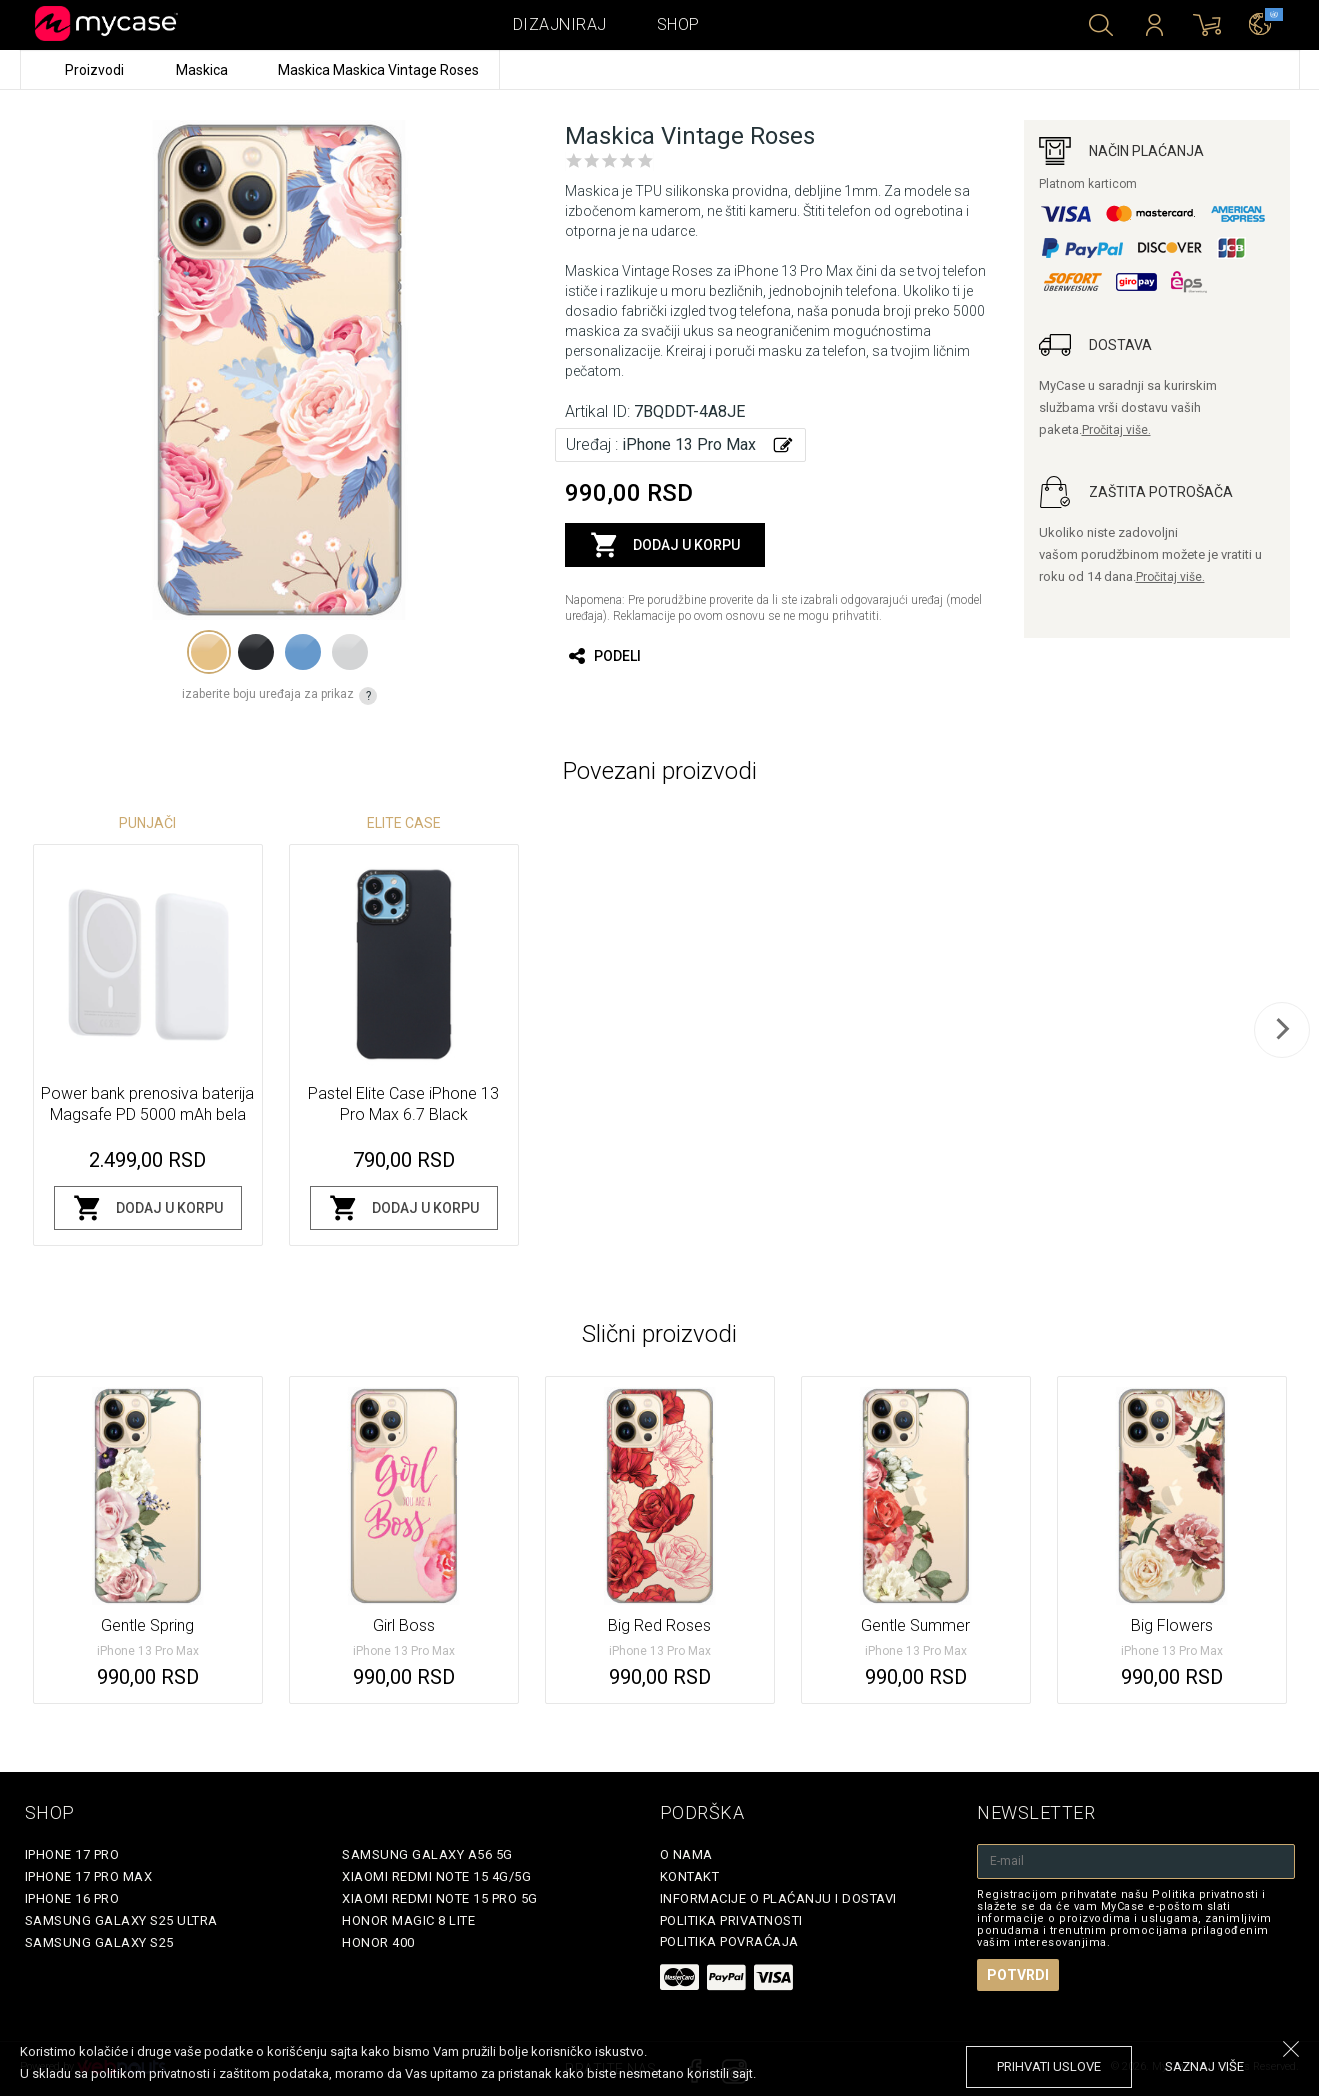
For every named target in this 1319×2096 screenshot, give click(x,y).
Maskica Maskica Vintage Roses (378, 70)
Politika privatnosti (731, 1920)
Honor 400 (378, 1942)
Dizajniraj (560, 24)
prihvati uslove (1049, 2066)
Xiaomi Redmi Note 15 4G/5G (436, 1876)
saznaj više (1204, 2066)
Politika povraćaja (729, 1941)
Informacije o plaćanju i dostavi (778, 1898)
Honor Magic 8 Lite (408, 1920)
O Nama (686, 1854)
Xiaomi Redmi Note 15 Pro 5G (440, 1898)
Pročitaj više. (1116, 430)
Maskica (203, 70)
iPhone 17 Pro (72, 1854)
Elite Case (404, 823)
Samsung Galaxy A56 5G (427, 1854)
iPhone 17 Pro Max (89, 1876)
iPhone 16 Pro (72, 1898)
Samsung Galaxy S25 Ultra (121, 1920)
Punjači (147, 823)
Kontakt (690, 1876)
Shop (678, 24)
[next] (1282, 1030)
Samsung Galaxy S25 (99, 1942)
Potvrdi (1018, 1975)
